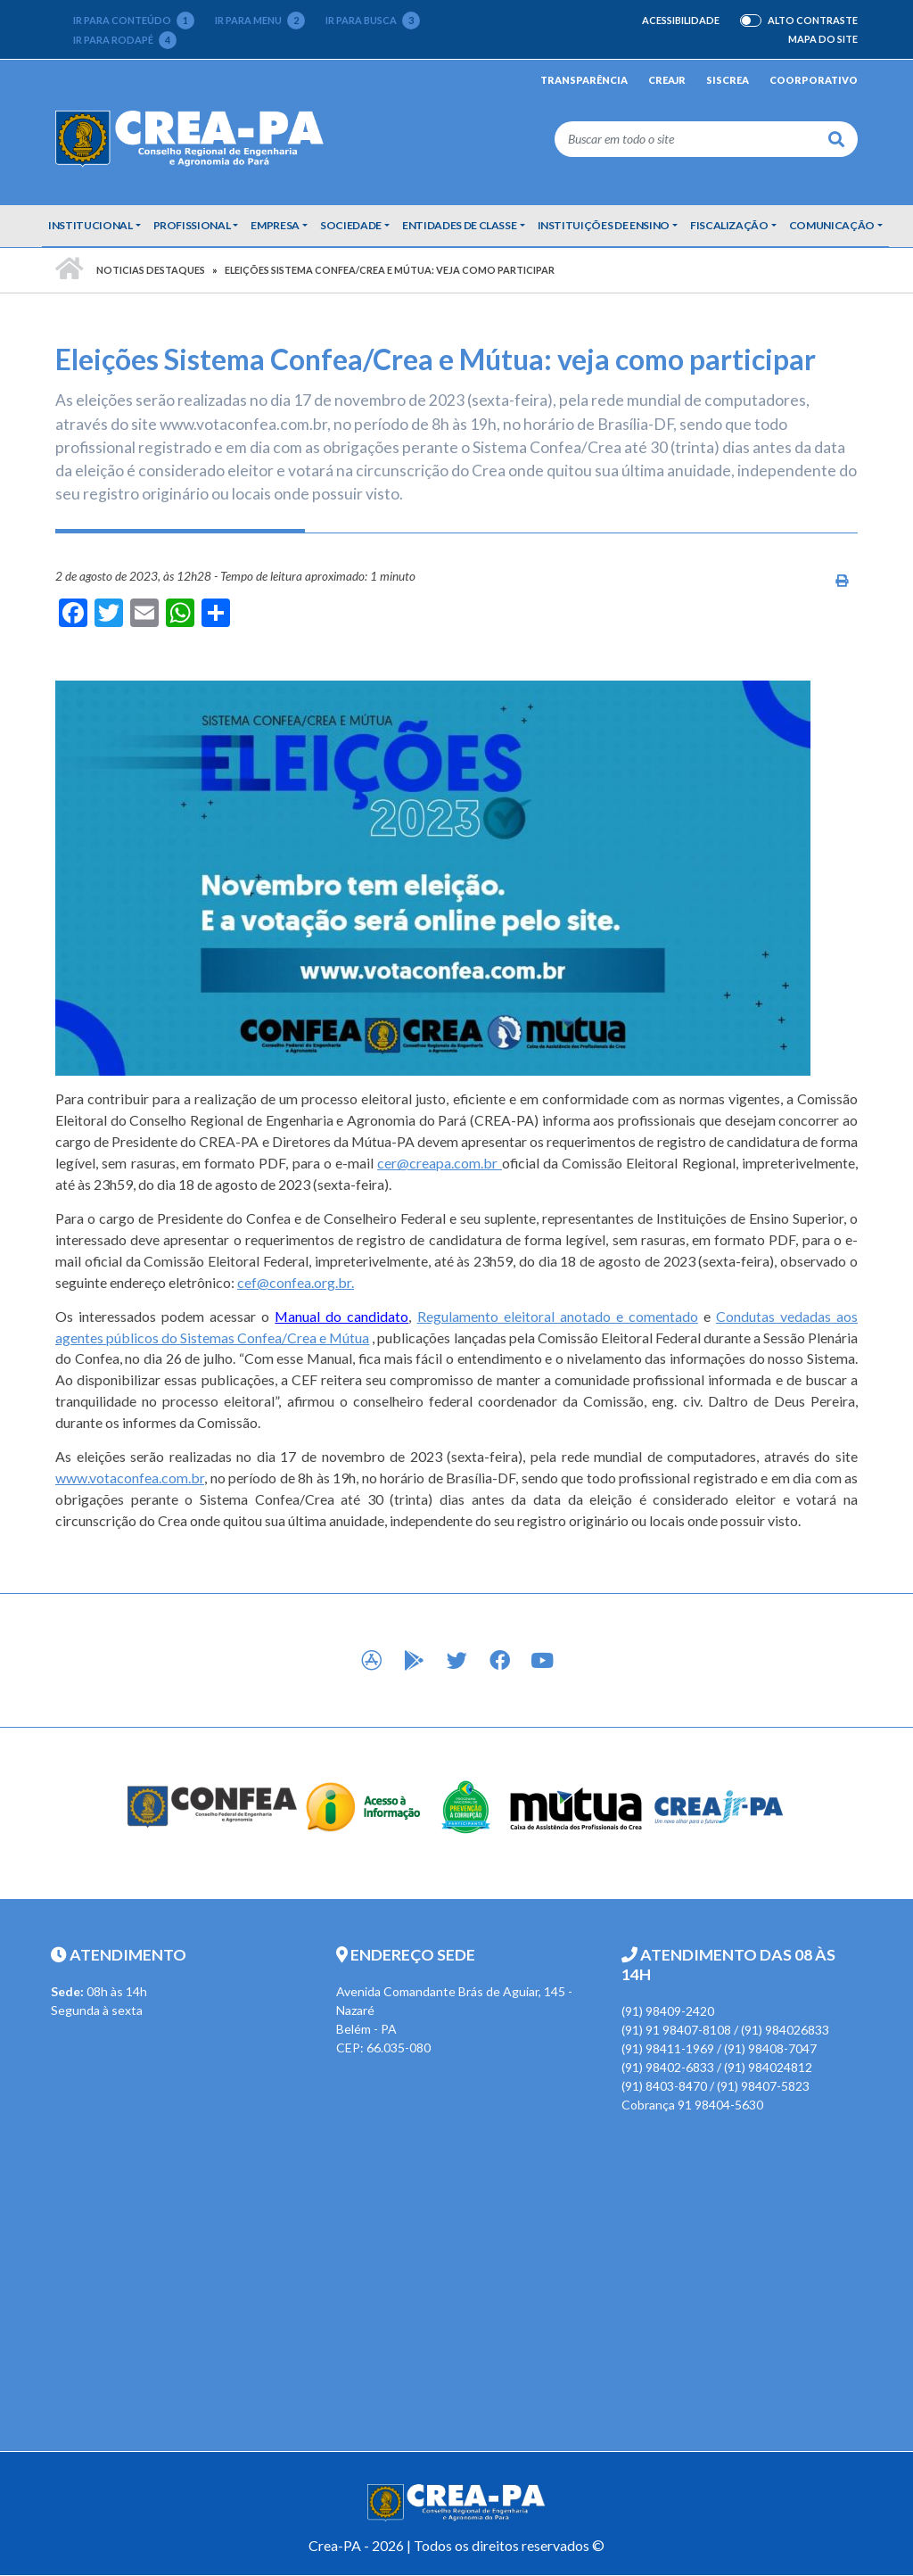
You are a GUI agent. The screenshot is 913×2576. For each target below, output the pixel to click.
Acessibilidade (681, 20)
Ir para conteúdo (133, 20)
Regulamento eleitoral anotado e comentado (557, 1316)
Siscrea (727, 80)
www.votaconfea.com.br (129, 1477)
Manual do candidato (341, 1316)
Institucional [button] (90, 225)
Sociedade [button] (351, 225)
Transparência (584, 80)
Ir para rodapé (125, 40)
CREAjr (667, 80)
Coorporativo (813, 80)
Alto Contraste (813, 20)
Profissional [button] (192, 225)
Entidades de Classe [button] (459, 225)
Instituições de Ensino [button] (604, 225)
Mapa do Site (823, 39)
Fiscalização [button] (729, 225)
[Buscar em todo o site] (685, 139)
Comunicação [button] (832, 225)
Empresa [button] (275, 225)
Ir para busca (372, 20)
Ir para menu (260, 20)
